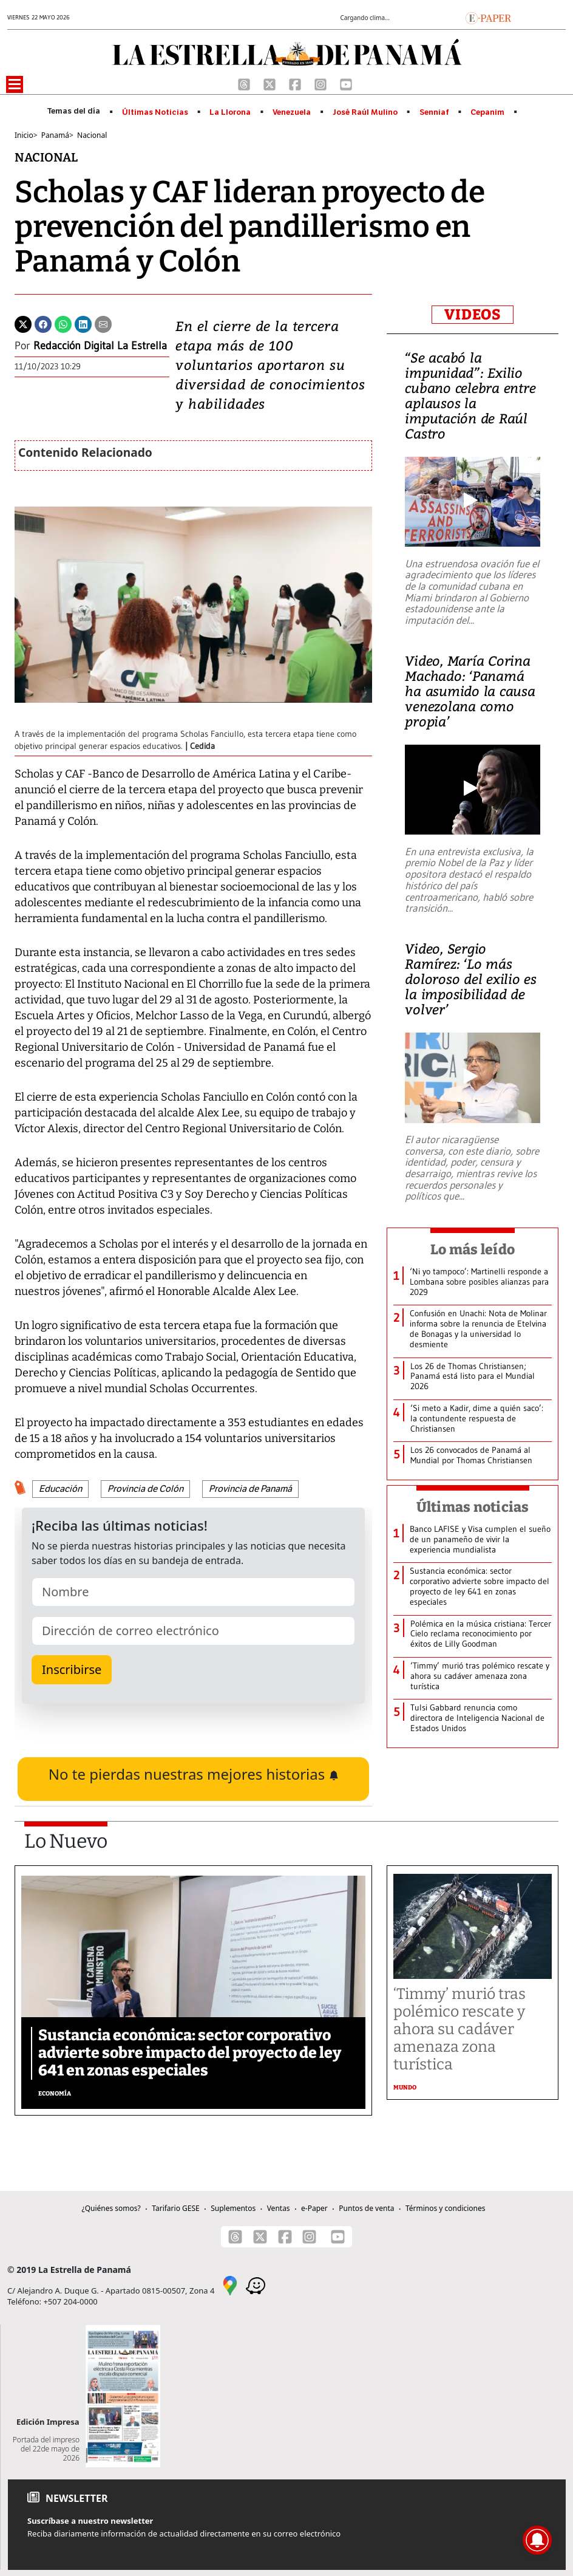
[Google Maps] (230, 2284)
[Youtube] (346, 83)
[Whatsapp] (63, 323)
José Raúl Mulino (365, 112)
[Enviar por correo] (103, 323)
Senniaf (434, 112)
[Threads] (245, 83)
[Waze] (255, 2284)
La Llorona (230, 112)
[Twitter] (23, 323)
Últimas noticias (472, 1506)
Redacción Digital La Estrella (100, 345)
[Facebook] (296, 83)
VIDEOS (472, 314)
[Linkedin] (83, 323)
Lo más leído (472, 1249)
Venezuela (292, 112)
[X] (270, 83)
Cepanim (487, 112)
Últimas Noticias (155, 112)
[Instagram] (321, 83)
